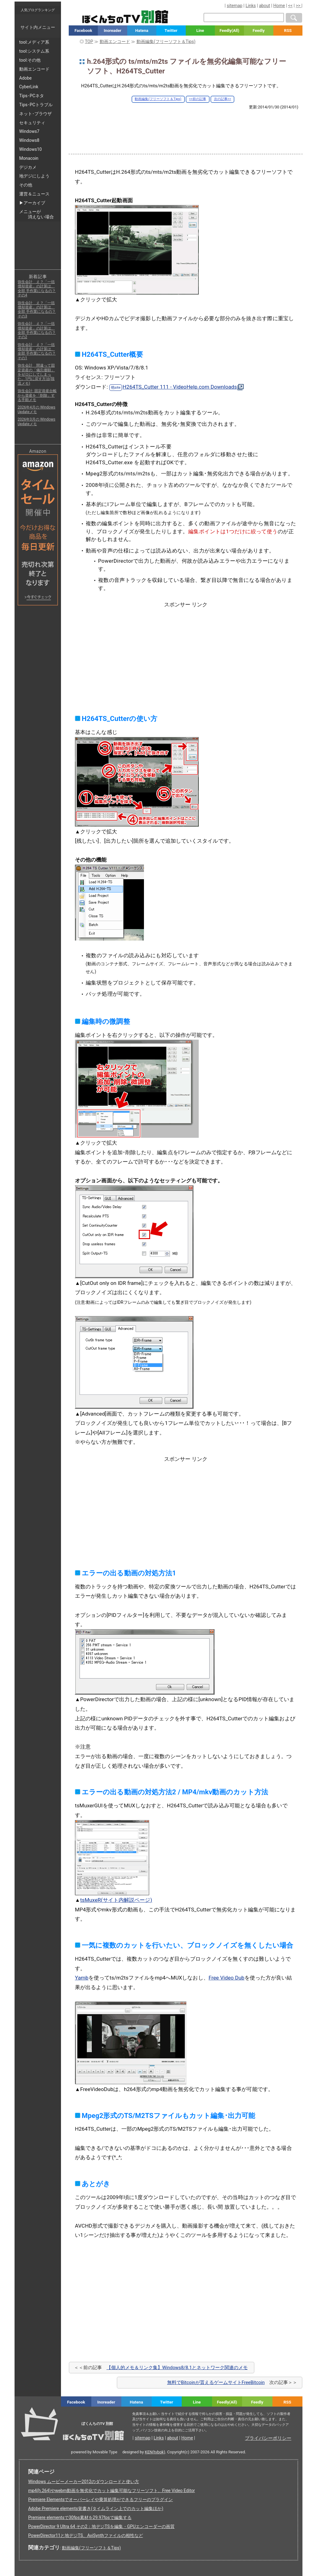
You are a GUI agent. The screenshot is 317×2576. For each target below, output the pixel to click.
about (264, 5)
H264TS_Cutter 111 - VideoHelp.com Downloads (180, 387)
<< (290, 5)
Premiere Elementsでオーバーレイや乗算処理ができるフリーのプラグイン (100, 2499)
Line (200, 30)
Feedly (259, 30)
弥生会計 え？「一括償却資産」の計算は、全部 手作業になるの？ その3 (37, 309)
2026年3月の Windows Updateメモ (36, 421)
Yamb (82, 1978)
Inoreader (112, 30)
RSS (288, 30)
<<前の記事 (197, 99)
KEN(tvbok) (155, 2452)
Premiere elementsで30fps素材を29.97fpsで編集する (80, 2517)
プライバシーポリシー (268, 2438)
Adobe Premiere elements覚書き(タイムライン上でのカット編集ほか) (95, 2508)
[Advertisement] (185, 127)
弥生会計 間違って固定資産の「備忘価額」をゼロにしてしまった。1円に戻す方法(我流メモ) (36, 374)
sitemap (234, 5)
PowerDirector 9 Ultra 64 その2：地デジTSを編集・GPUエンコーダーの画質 (101, 2526)
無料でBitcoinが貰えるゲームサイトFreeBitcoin (216, 2382)
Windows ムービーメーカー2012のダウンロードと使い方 (83, 2481)
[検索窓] (244, 17)
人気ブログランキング (38, 10)
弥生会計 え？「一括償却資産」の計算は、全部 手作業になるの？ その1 (37, 351)
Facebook (83, 30)
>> (298, 5)
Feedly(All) (229, 30)
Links (250, 5)
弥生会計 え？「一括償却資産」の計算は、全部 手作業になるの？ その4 (37, 288)
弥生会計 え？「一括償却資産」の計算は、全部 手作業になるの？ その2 (37, 330)
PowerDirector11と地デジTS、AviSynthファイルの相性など (85, 2535)
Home (279, 5)
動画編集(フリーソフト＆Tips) (158, 99)
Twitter (170, 30)
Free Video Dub (227, 1978)
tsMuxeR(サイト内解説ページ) (116, 1900)
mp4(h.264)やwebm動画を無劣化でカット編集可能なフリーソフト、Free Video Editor (111, 2490)
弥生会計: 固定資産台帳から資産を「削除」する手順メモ (37, 395)
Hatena (141, 30)
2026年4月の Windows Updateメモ (36, 409)
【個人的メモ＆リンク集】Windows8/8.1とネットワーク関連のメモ (177, 2367)
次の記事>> (222, 99)
